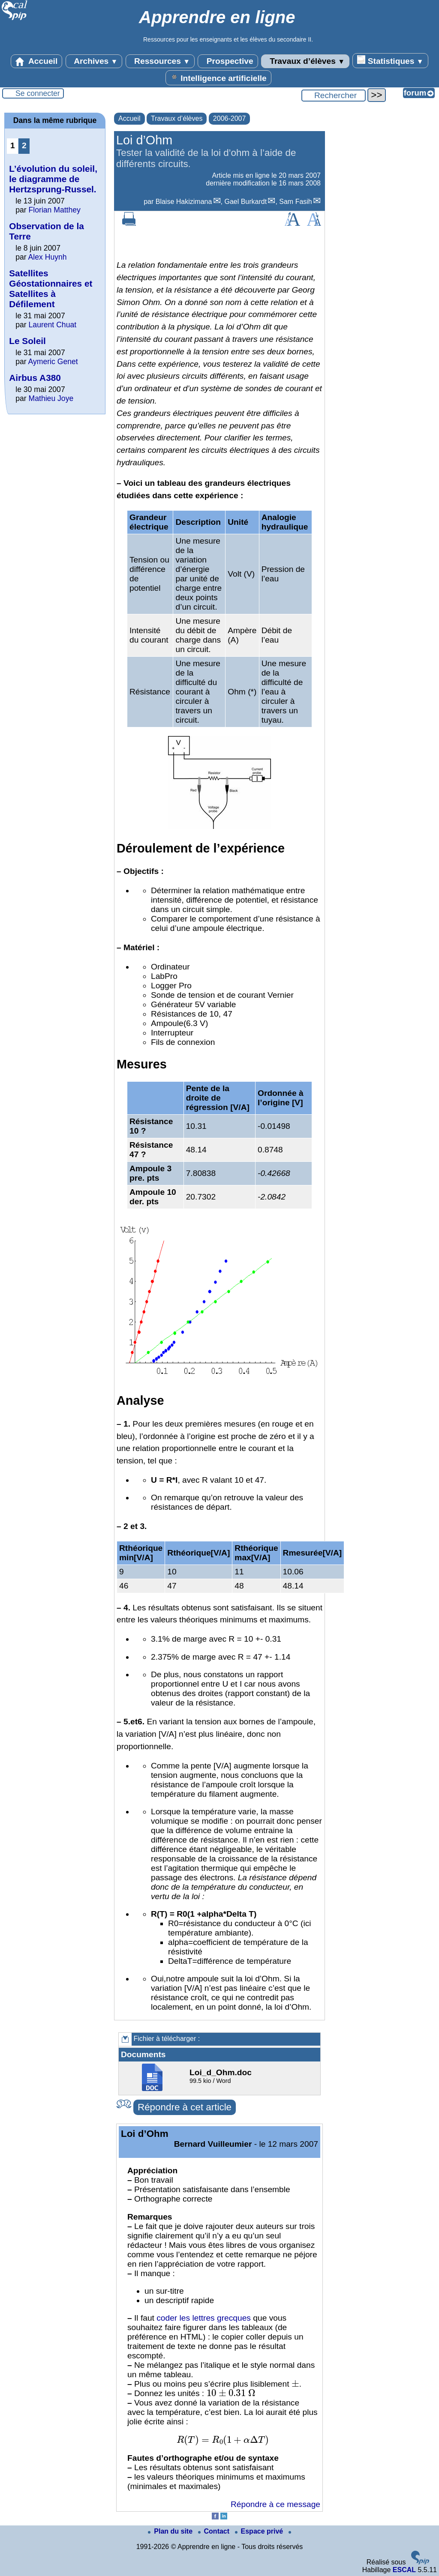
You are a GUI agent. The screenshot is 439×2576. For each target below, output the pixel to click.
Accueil (36, 61)
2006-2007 (229, 118)
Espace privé (260, 2531)
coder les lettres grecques (203, 2317)
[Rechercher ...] (333, 96)
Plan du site (171, 2531)
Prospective (227, 61)
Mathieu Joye (51, 398)
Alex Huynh (47, 257)
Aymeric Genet (53, 361)
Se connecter (37, 93)
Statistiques (390, 60)
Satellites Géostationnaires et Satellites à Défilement (50, 288)
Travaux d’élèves (305, 61)
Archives (94, 61)
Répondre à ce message (275, 2504)
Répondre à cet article (185, 2107)
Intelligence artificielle (218, 77)
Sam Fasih (295, 201)
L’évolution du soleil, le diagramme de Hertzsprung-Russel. (53, 179)
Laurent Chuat (53, 324)
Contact (215, 2531)
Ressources (160, 61)
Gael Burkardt (245, 201)
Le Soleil (27, 341)
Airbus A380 (35, 378)
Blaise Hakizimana (184, 201)
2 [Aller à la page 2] (24, 145)
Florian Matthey (55, 210)
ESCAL (404, 2569)
